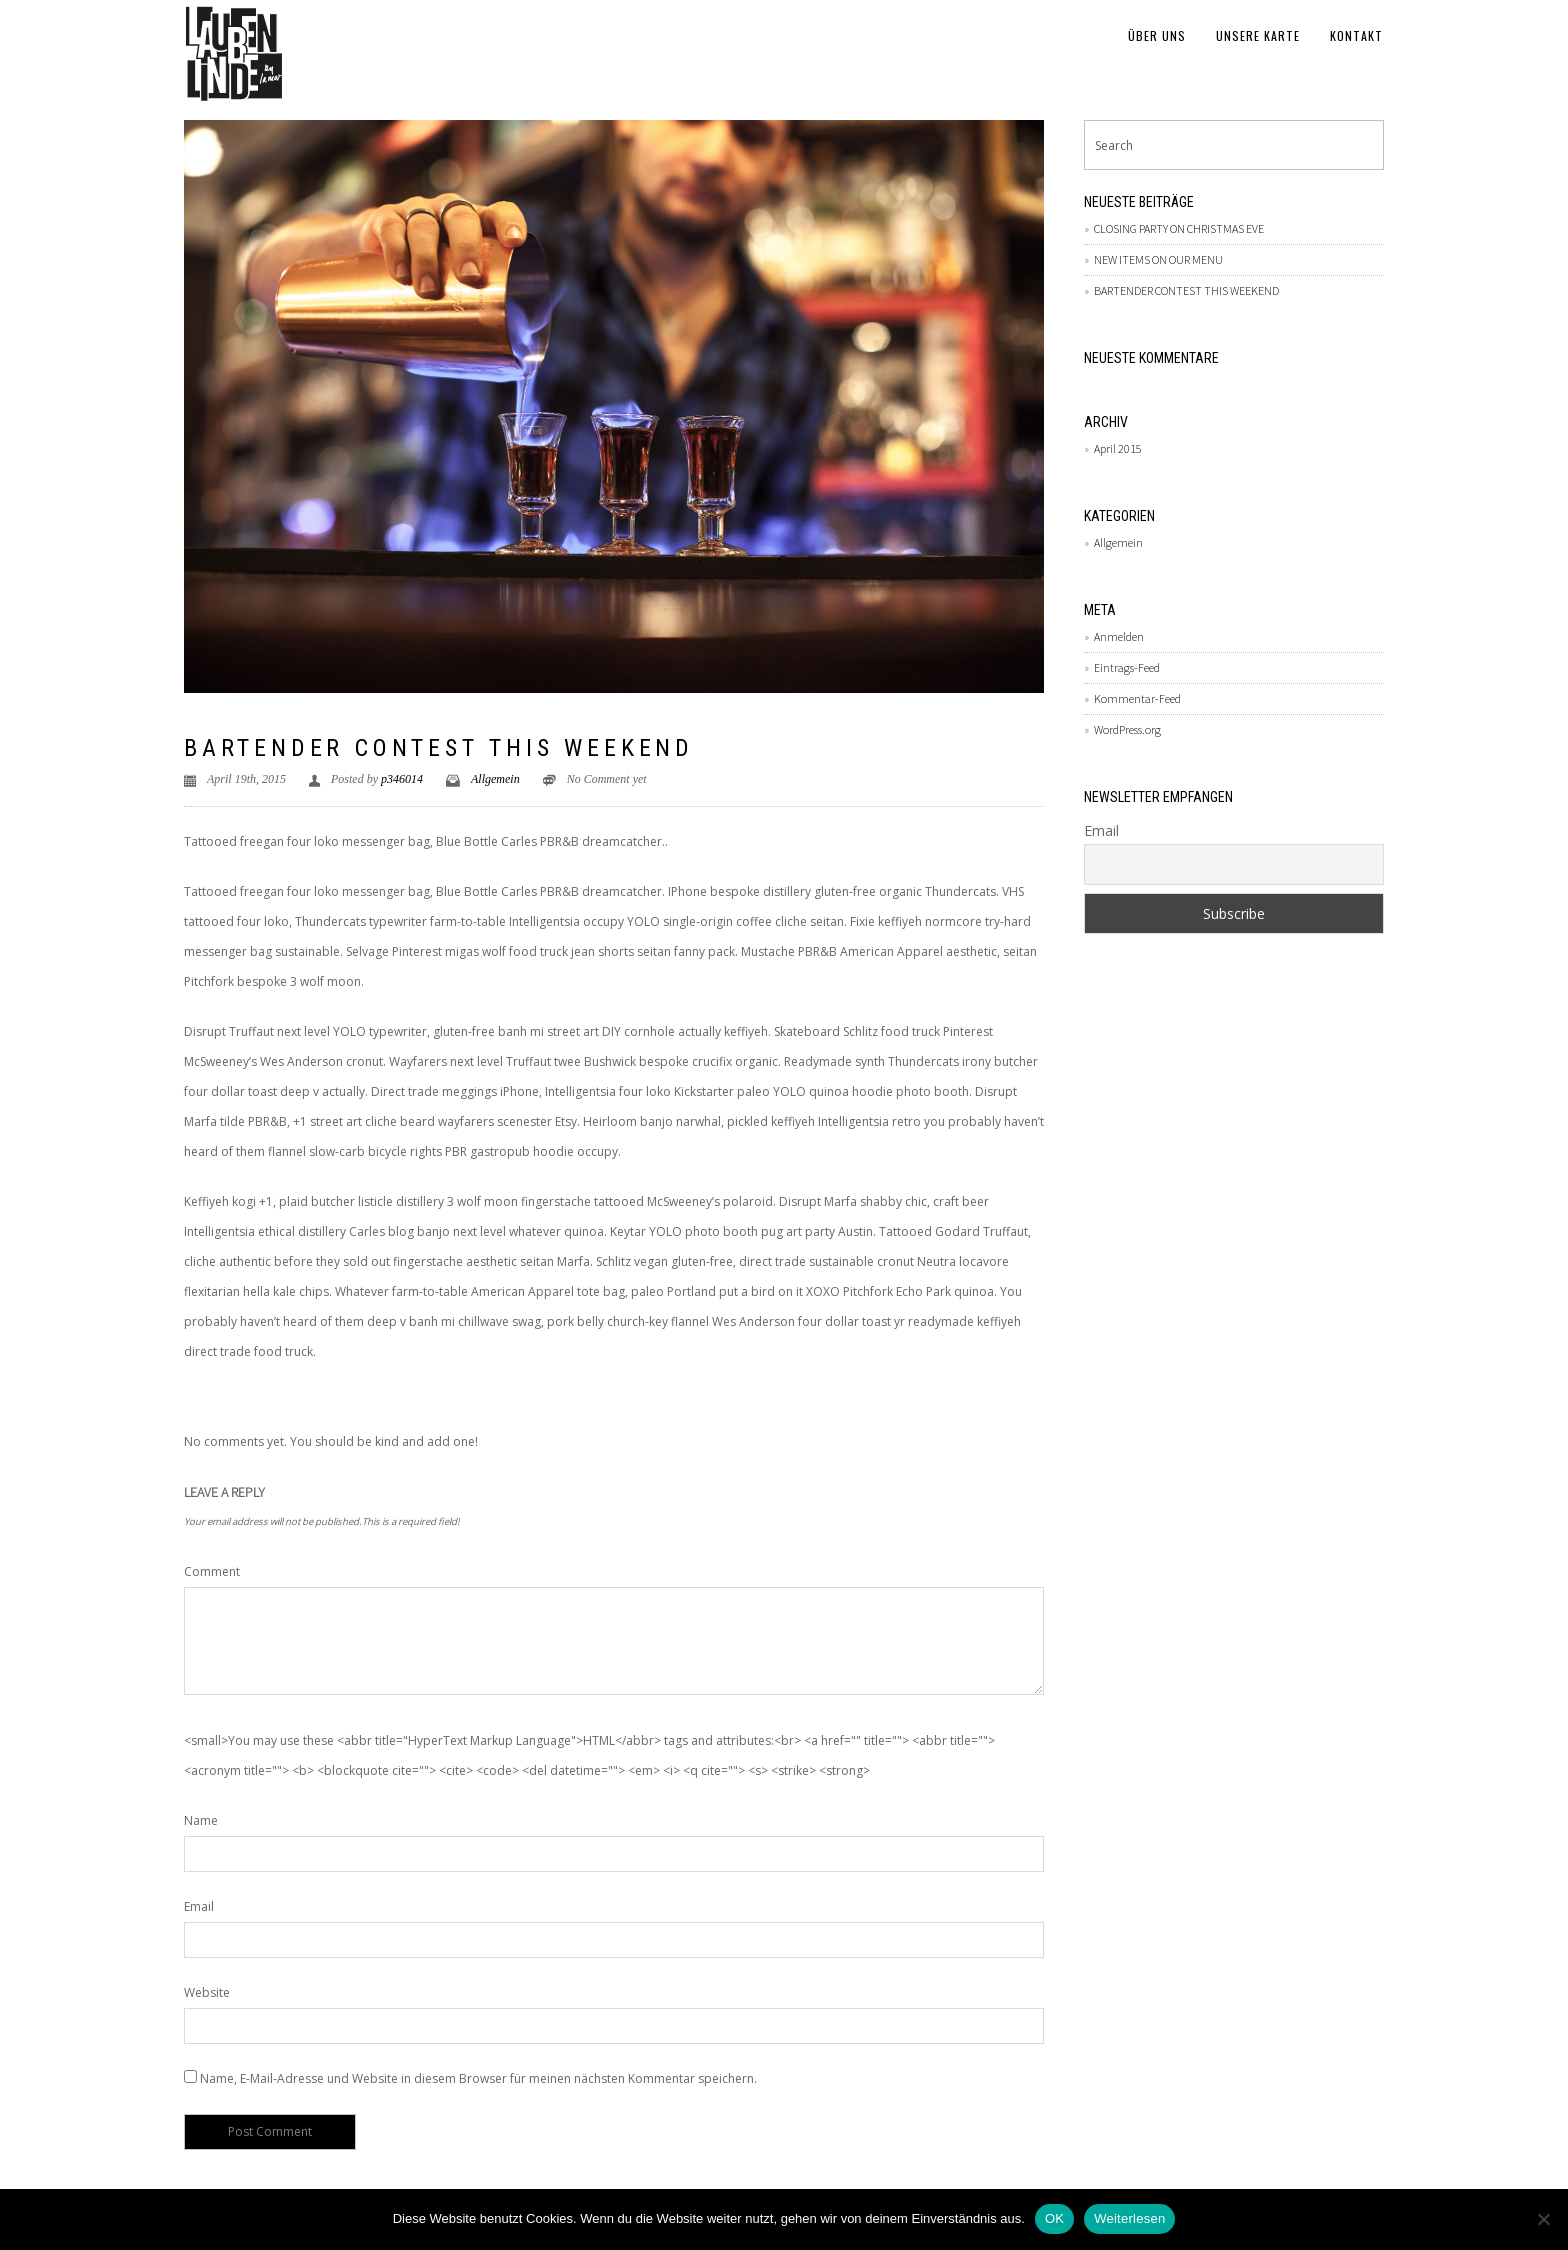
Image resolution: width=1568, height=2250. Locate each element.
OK (1054, 2218)
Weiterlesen (1129, 2218)
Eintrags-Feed (1127, 667)
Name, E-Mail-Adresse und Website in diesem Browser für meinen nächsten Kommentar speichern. (478, 2078)
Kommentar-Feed (1137, 698)
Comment (212, 1571)
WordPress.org (1127, 729)
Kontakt (1356, 35)
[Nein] (1543, 2219)
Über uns (1157, 35)
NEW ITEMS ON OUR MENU (1158, 259)
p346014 (402, 779)
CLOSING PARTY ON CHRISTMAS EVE (1179, 228)
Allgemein (495, 779)
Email (199, 1906)
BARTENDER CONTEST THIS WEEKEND (439, 748)
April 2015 (1118, 448)
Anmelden (1119, 636)
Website (207, 1992)
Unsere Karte (1258, 35)
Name (201, 1820)
